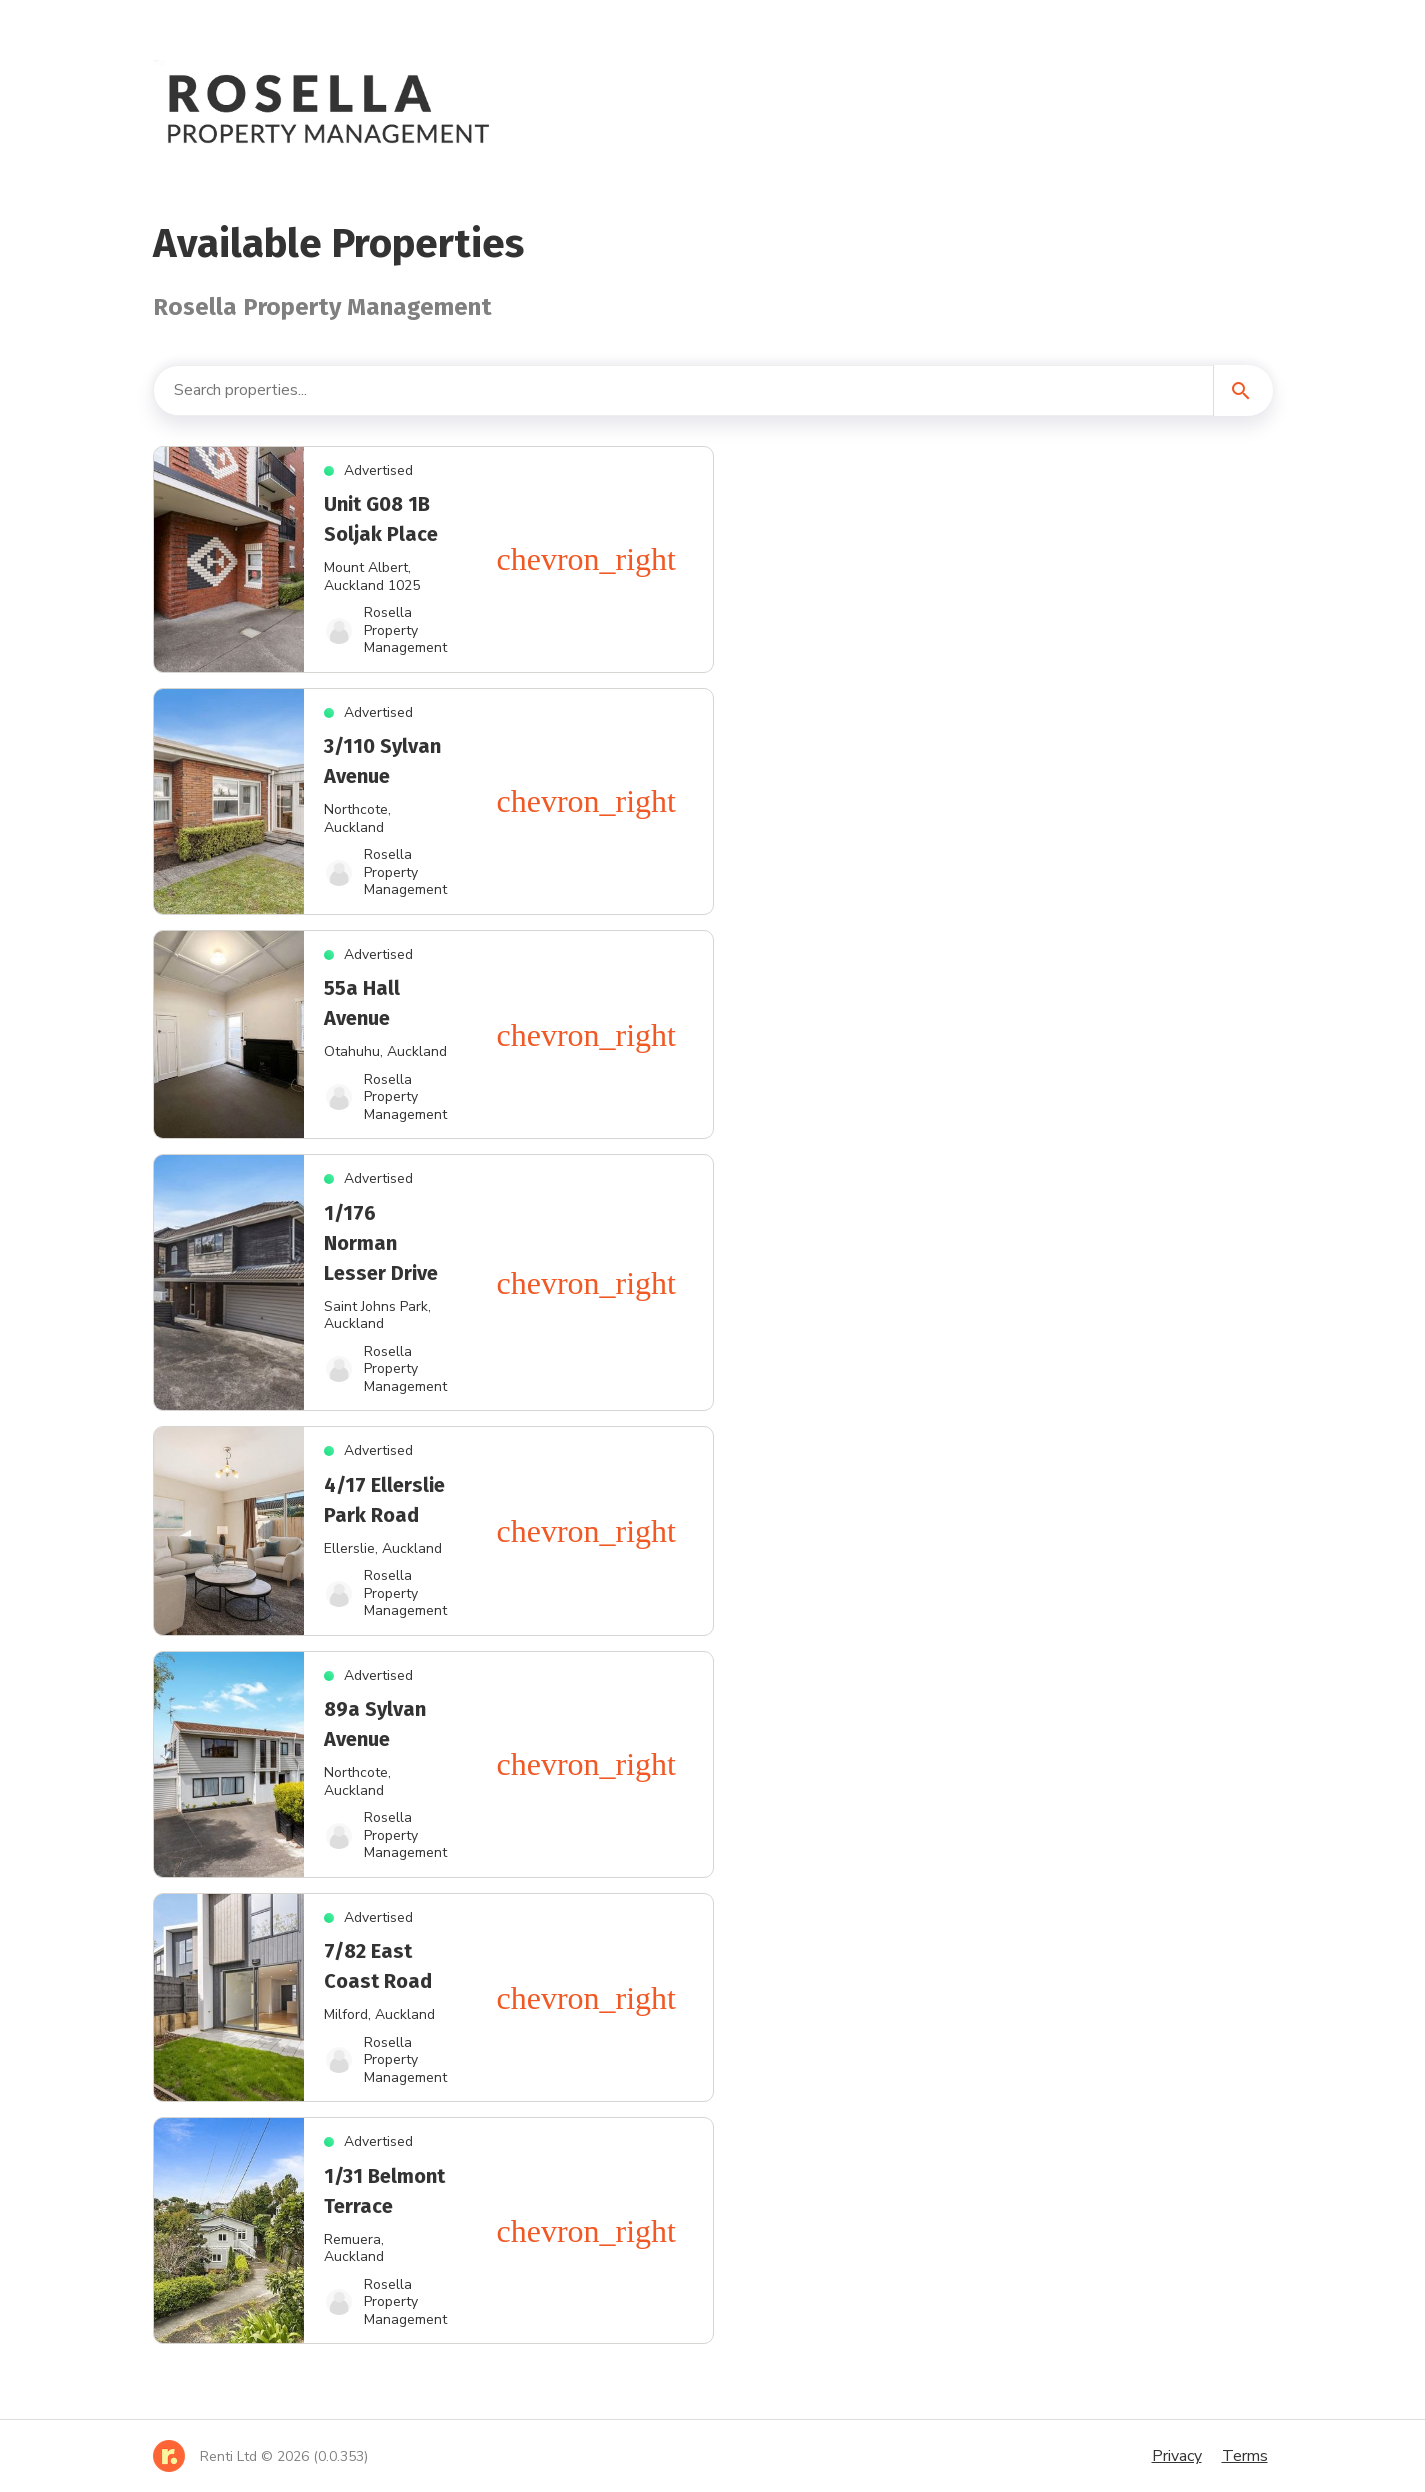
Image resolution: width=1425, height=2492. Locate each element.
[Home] (260, 2456)
